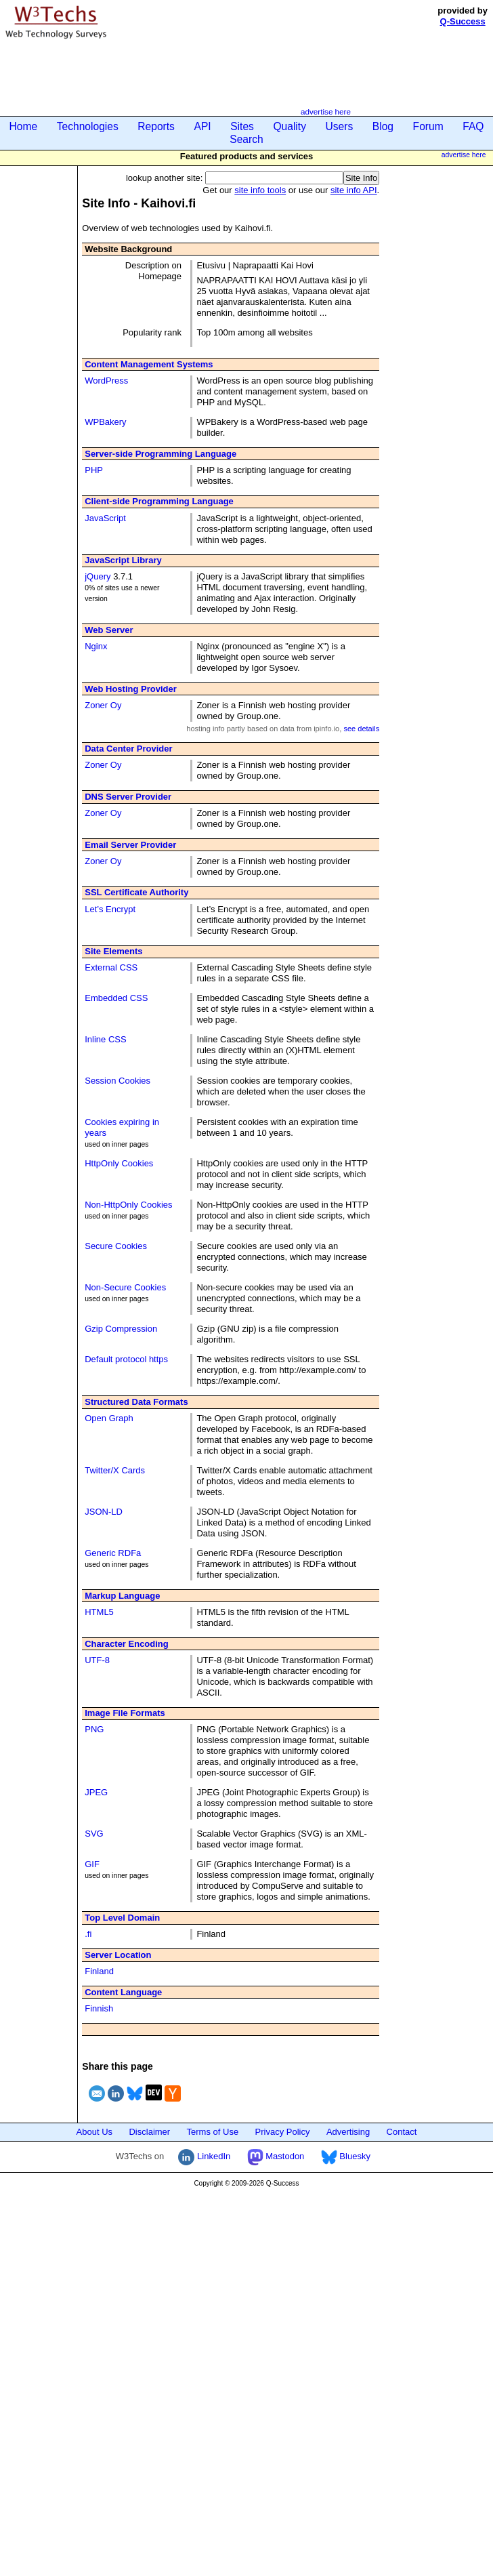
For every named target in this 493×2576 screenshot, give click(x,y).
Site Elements (113, 951)
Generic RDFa (113, 1553)
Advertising (348, 2132)
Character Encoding (127, 1644)
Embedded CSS (116, 998)
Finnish (99, 2008)
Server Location (118, 1955)
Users (339, 126)
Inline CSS (105, 1039)
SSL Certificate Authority (136, 892)
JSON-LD (104, 1512)
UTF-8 (97, 1660)
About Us (94, 2132)
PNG (94, 1729)
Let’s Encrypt (110, 909)
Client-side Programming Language (159, 501)
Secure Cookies (116, 1246)
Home (23, 126)
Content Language (123, 1992)
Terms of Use (213, 2132)
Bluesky (345, 2156)
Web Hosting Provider (131, 689)
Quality (289, 126)
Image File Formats (125, 1713)
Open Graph (109, 1418)
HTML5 (99, 1612)
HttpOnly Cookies (119, 1163)
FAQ (473, 126)
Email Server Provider (130, 845)
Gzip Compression (121, 1329)
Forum (428, 126)
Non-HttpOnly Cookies (128, 1205)
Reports (156, 126)
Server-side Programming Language (160, 454)
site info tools (260, 190)
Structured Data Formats (136, 1402)
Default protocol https (126, 1359)
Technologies (88, 126)
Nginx (96, 646)
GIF (92, 1864)
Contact (402, 2132)
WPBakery (105, 422)
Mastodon (276, 2156)
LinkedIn (204, 2156)
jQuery (97, 576)
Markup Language (122, 1596)
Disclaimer (149, 2132)
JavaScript (105, 518)
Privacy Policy (282, 2132)
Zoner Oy (103, 705)
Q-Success (463, 21)
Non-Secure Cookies (125, 1287)
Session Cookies (117, 1081)
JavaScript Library (123, 560)
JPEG (96, 1792)
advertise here (326, 111)
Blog (382, 126)
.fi (88, 1934)
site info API (353, 190)
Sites (242, 126)
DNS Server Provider (128, 797)
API (202, 126)
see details (361, 728)
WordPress (106, 380)
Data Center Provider (128, 748)
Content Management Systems (149, 364)
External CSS (111, 967)
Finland (99, 1971)
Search (246, 139)
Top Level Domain (122, 1918)
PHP (94, 470)
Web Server (109, 630)
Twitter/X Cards (115, 1470)
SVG (94, 1833)
